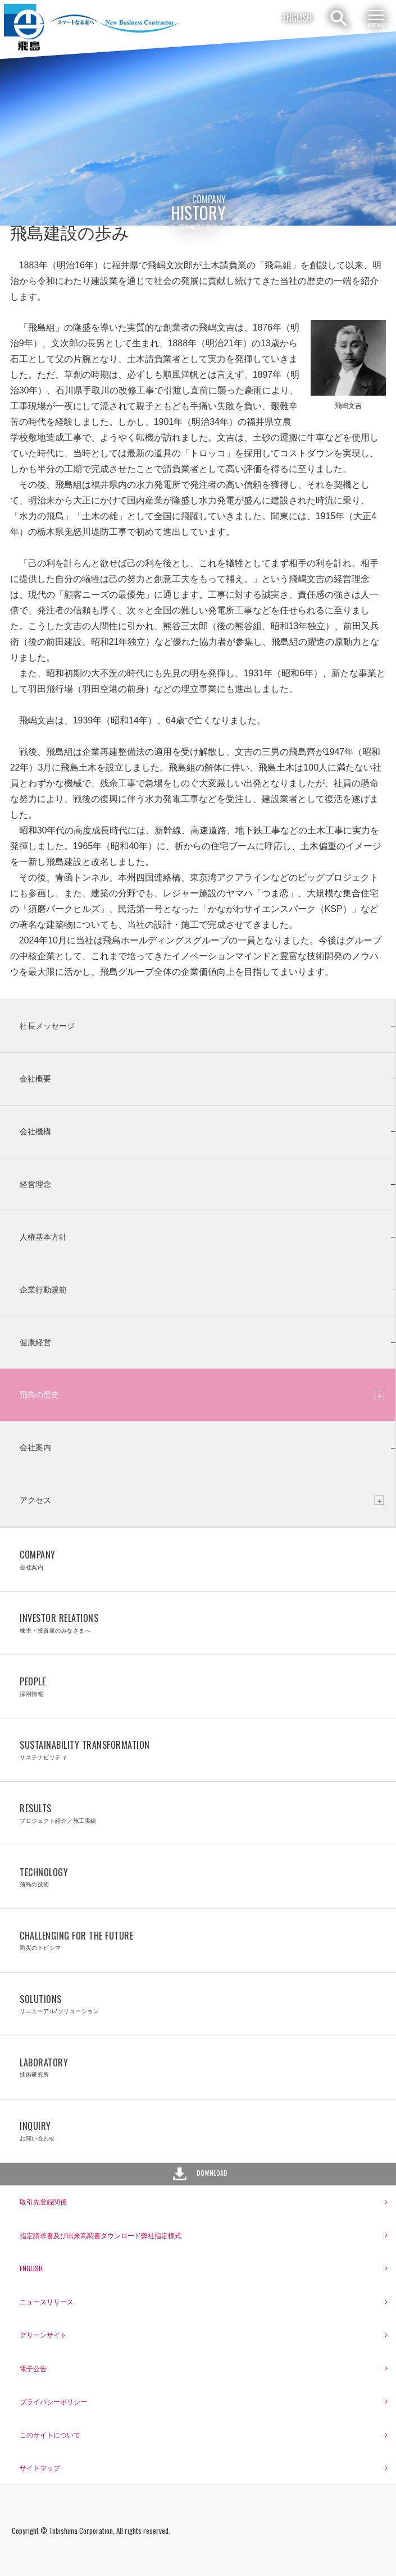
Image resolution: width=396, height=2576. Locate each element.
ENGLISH (297, 18)
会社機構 (35, 1131)
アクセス (35, 1500)
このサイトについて (50, 2434)
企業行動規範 (43, 1289)
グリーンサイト (43, 2334)
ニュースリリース (47, 2301)
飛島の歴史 (39, 1394)
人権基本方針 (43, 1236)
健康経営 (35, 1342)
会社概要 (35, 1078)
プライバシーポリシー (53, 2401)
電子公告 (33, 2368)
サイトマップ (40, 2467)
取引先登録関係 (43, 2201)
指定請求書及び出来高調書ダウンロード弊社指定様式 (100, 2235)
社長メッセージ (47, 1025)
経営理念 (35, 1184)
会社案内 (35, 1447)
